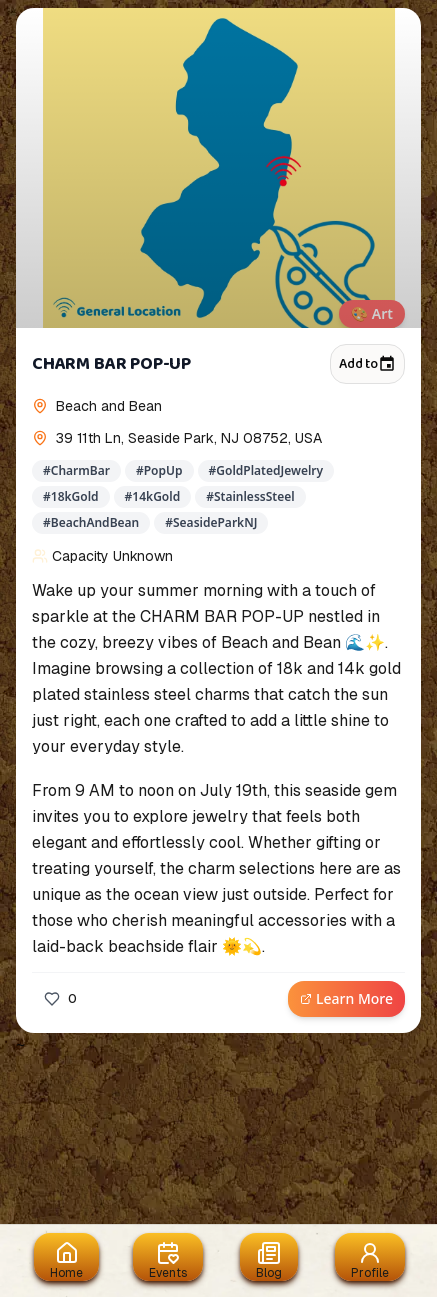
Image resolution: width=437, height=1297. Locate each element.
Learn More (346, 998)
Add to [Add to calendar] (367, 364)
